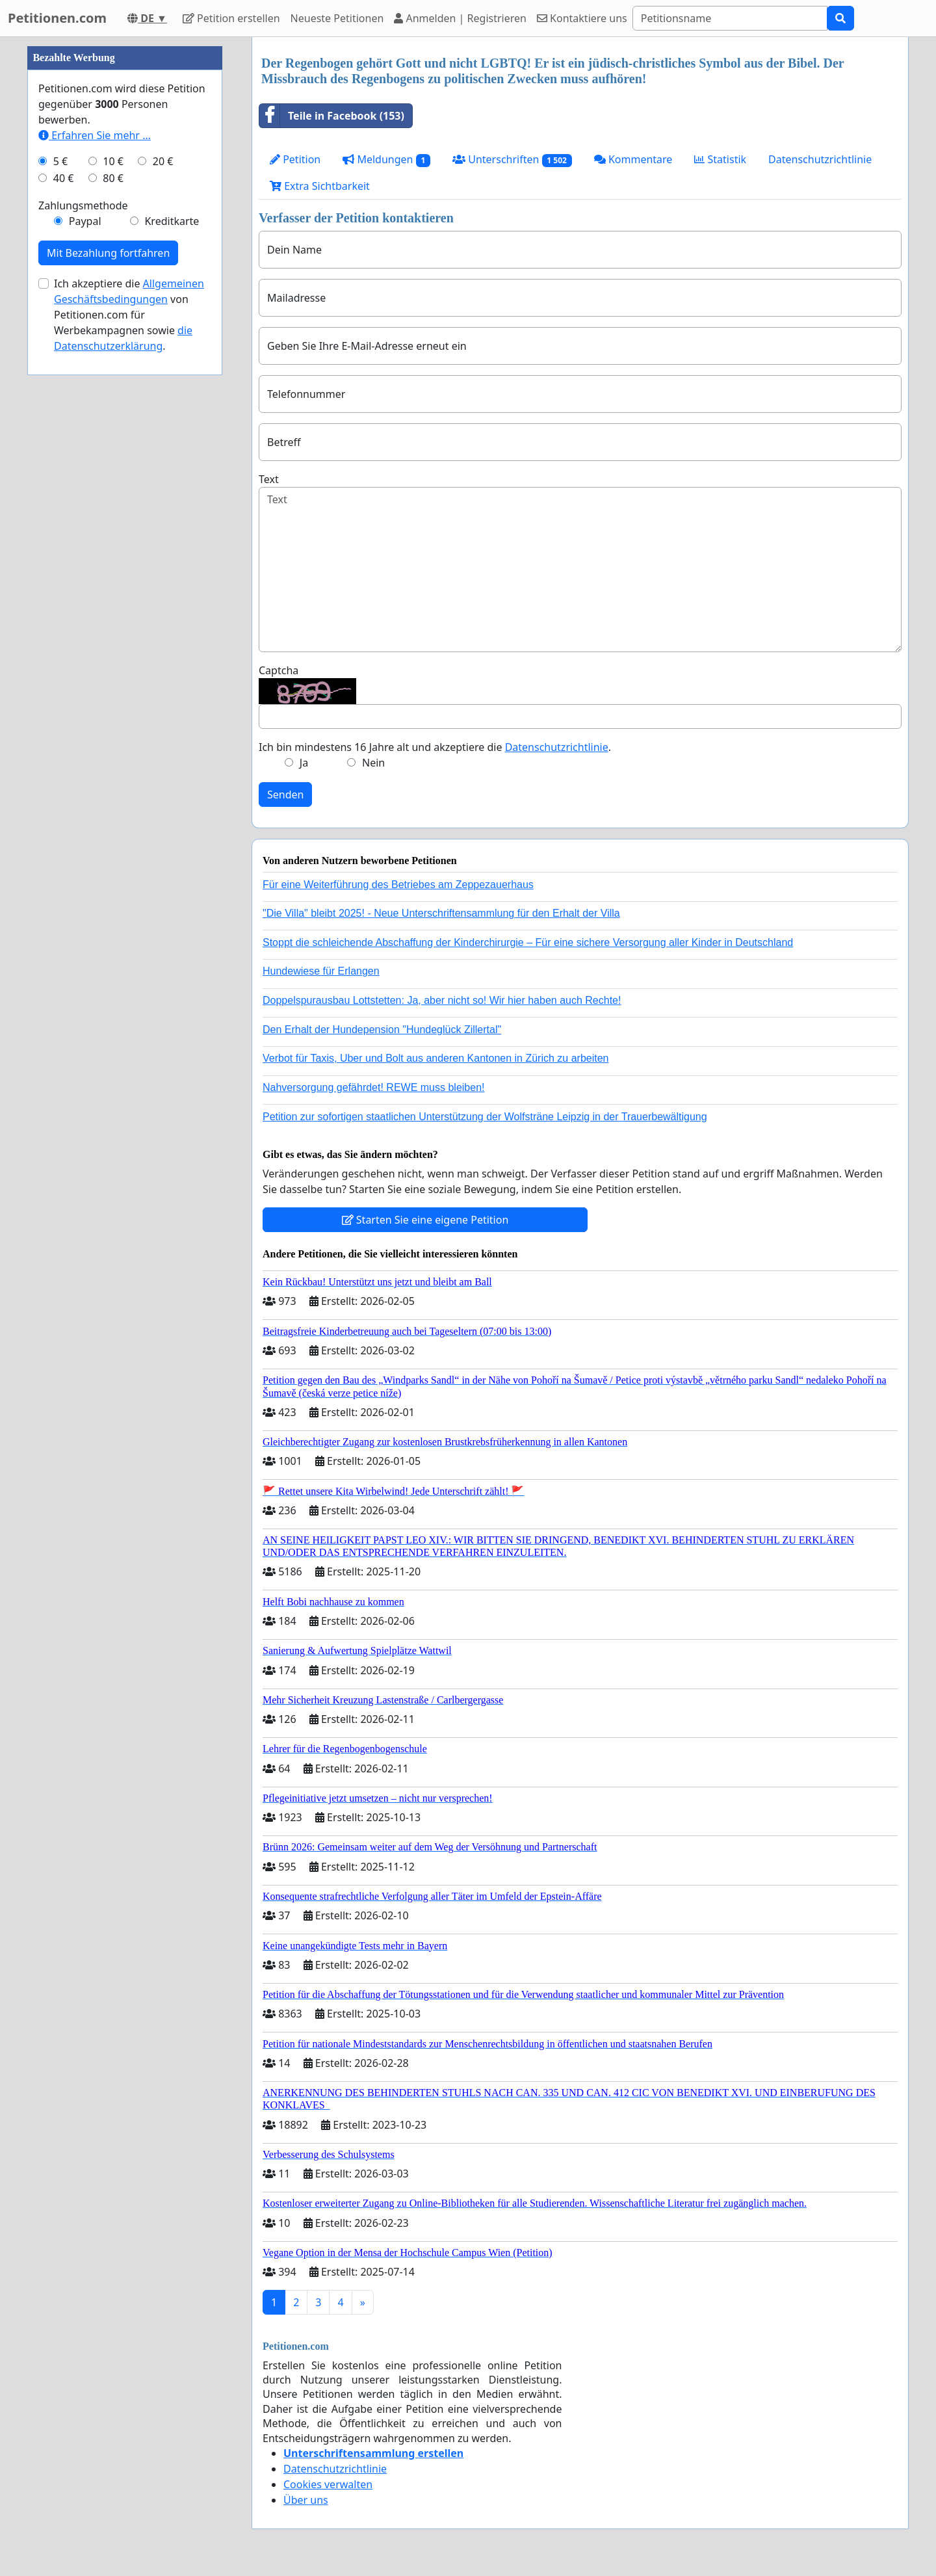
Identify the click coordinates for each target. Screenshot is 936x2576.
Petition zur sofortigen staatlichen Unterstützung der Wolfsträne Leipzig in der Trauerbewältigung (485, 1116)
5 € (60, 551)
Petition (295, 159)
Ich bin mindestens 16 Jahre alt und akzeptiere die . (435, 747)
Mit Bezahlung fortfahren (108, 643)
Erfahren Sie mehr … (94, 525)
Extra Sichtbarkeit (320, 186)
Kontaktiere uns (582, 18)
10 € (113, 551)
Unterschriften (512, 159)
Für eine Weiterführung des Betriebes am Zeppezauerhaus (398, 884)
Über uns (305, 2500)
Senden (285, 794)
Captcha (278, 670)
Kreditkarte (171, 611)
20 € (163, 551)
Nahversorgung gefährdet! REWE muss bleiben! (374, 1087)
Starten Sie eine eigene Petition (425, 1220)
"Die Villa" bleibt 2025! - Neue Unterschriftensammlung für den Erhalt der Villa (441, 913)
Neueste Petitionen (337, 18)
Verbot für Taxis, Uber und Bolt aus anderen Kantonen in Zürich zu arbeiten (435, 1058)
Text (269, 479)
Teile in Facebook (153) (331, 115)
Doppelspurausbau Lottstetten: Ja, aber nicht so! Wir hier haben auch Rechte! (442, 1000)
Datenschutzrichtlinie (820, 159)
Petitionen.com (57, 18)
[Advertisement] (124, 232)
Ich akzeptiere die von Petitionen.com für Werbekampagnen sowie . (129, 704)
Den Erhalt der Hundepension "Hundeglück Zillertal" (382, 1029)
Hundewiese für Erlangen (321, 971)
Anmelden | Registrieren (460, 18)
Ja (304, 763)
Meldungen (386, 159)
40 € (63, 568)
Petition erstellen (231, 18)
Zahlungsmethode (83, 595)
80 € (113, 568)
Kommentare (633, 159)
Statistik (720, 159)
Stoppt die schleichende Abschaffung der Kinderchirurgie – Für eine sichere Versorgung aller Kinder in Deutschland (528, 942)
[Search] (729, 18)
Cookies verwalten (327, 2484)
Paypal (85, 611)
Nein (373, 763)
